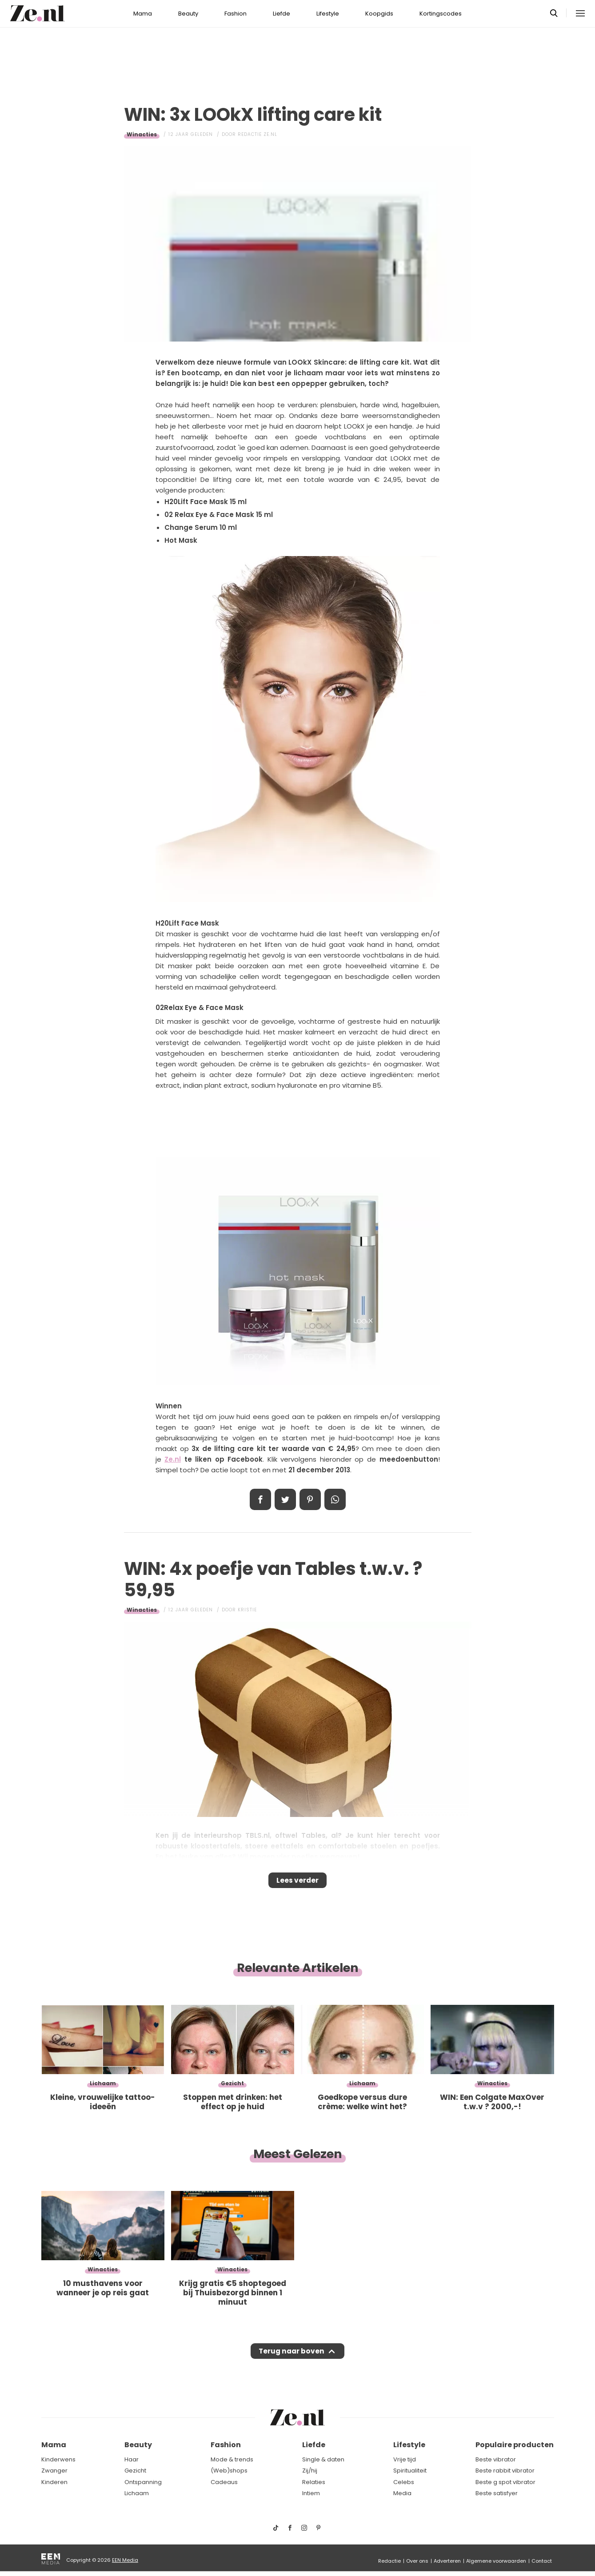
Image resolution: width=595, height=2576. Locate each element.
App (335, 1499)
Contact (541, 2560)
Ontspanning (143, 2482)
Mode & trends (232, 2459)
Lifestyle (327, 13)
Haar (131, 2459)
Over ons (417, 2560)
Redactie (389, 2560)
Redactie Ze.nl (257, 134)
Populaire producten (514, 2445)
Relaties (313, 2482)
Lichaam (136, 2493)
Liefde (281, 13)
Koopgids (379, 13)
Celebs (403, 2482)
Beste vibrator (495, 2459)
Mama (142, 13)
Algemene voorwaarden (496, 2560)
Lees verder (297, 1883)
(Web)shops (229, 2471)
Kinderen (54, 2482)
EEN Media (125, 2560)
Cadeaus (224, 2482)
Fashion (235, 13)
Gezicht (135, 2471)
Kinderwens (58, 2459)
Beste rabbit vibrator (505, 2471)
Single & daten (323, 2459)
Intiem (311, 2493)
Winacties (142, 134)
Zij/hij (309, 2471)
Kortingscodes (440, 13)
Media (402, 2493)
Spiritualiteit (410, 2471)
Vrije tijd (404, 2459)
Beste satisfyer (496, 2493)
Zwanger (54, 2471)
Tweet (285, 1499)
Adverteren (447, 2560)
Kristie (247, 1609)
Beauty (188, 13)
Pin (310, 1499)
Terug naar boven (291, 2359)
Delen (260, 1499)
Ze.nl (172, 1459)
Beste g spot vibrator (505, 2482)
